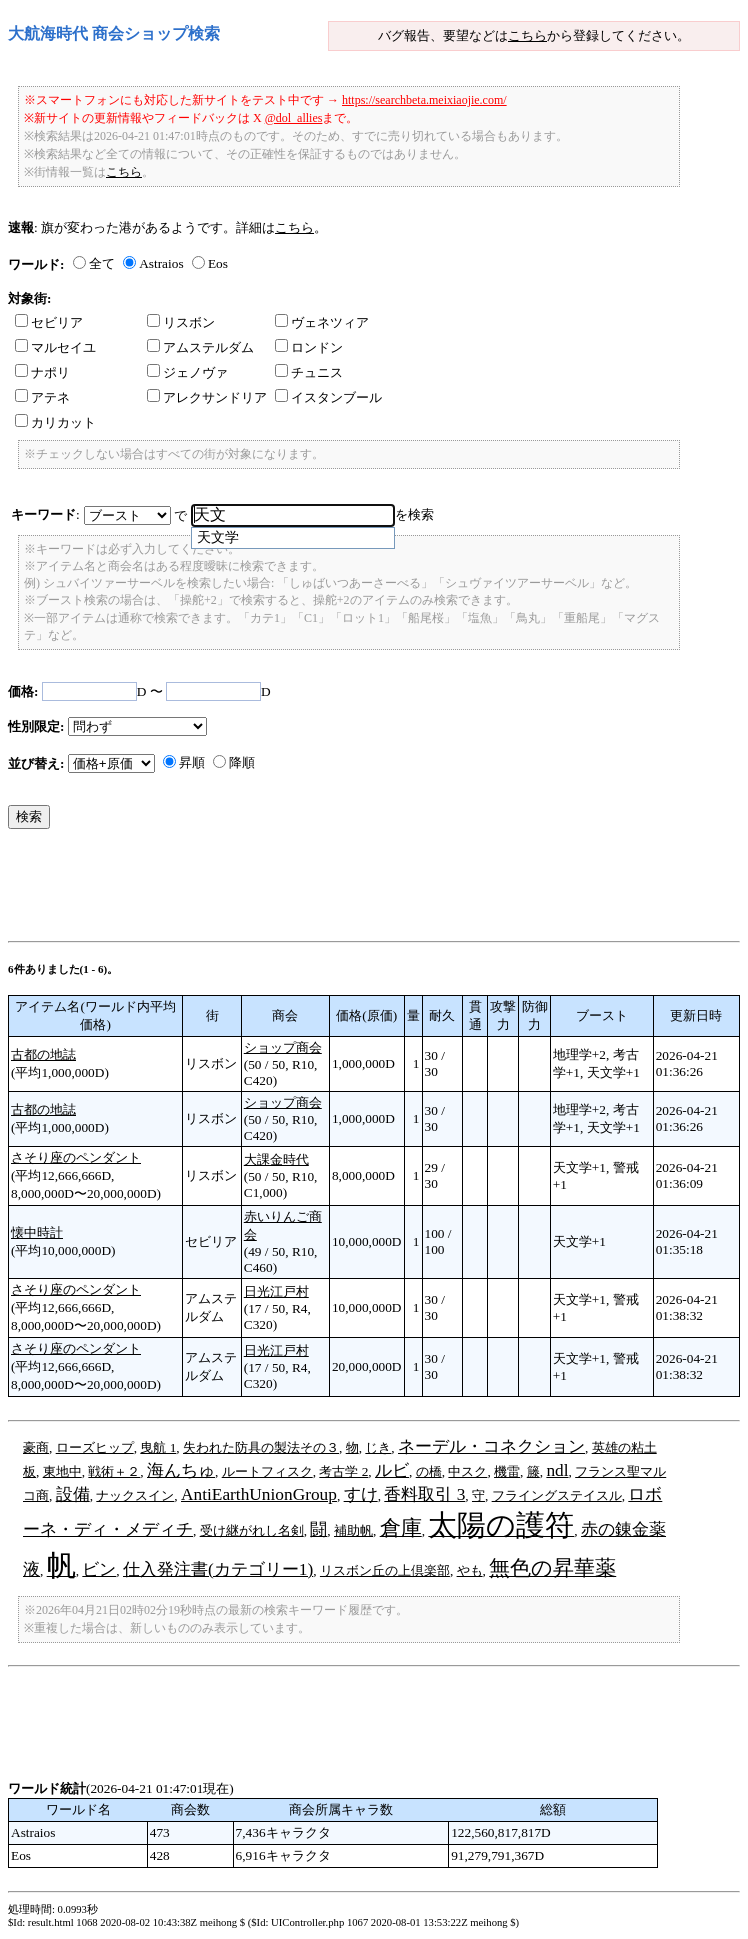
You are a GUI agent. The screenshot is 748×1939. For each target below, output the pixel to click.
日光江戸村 (276, 1291)
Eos (218, 263)
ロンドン (309, 347)
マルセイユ (55, 347)
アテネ (42, 397)
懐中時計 (37, 1232)
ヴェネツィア (322, 322)
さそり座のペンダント (76, 1157)
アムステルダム (200, 347)
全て (102, 263)
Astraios (161, 263)
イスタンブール (328, 397)
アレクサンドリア (207, 397)
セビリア (49, 322)
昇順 (192, 762)
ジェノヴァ (187, 372)
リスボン (181, 322)
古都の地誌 (43, 1054)
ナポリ (42, 372)
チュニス (309, 372)
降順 (242, 762)
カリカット (55, 422)
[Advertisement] (372, 890)
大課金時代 (276, 1159)
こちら (527, 35)
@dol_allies (294, 118)
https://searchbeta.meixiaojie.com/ (424, 100)
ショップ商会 (283, 1047)
